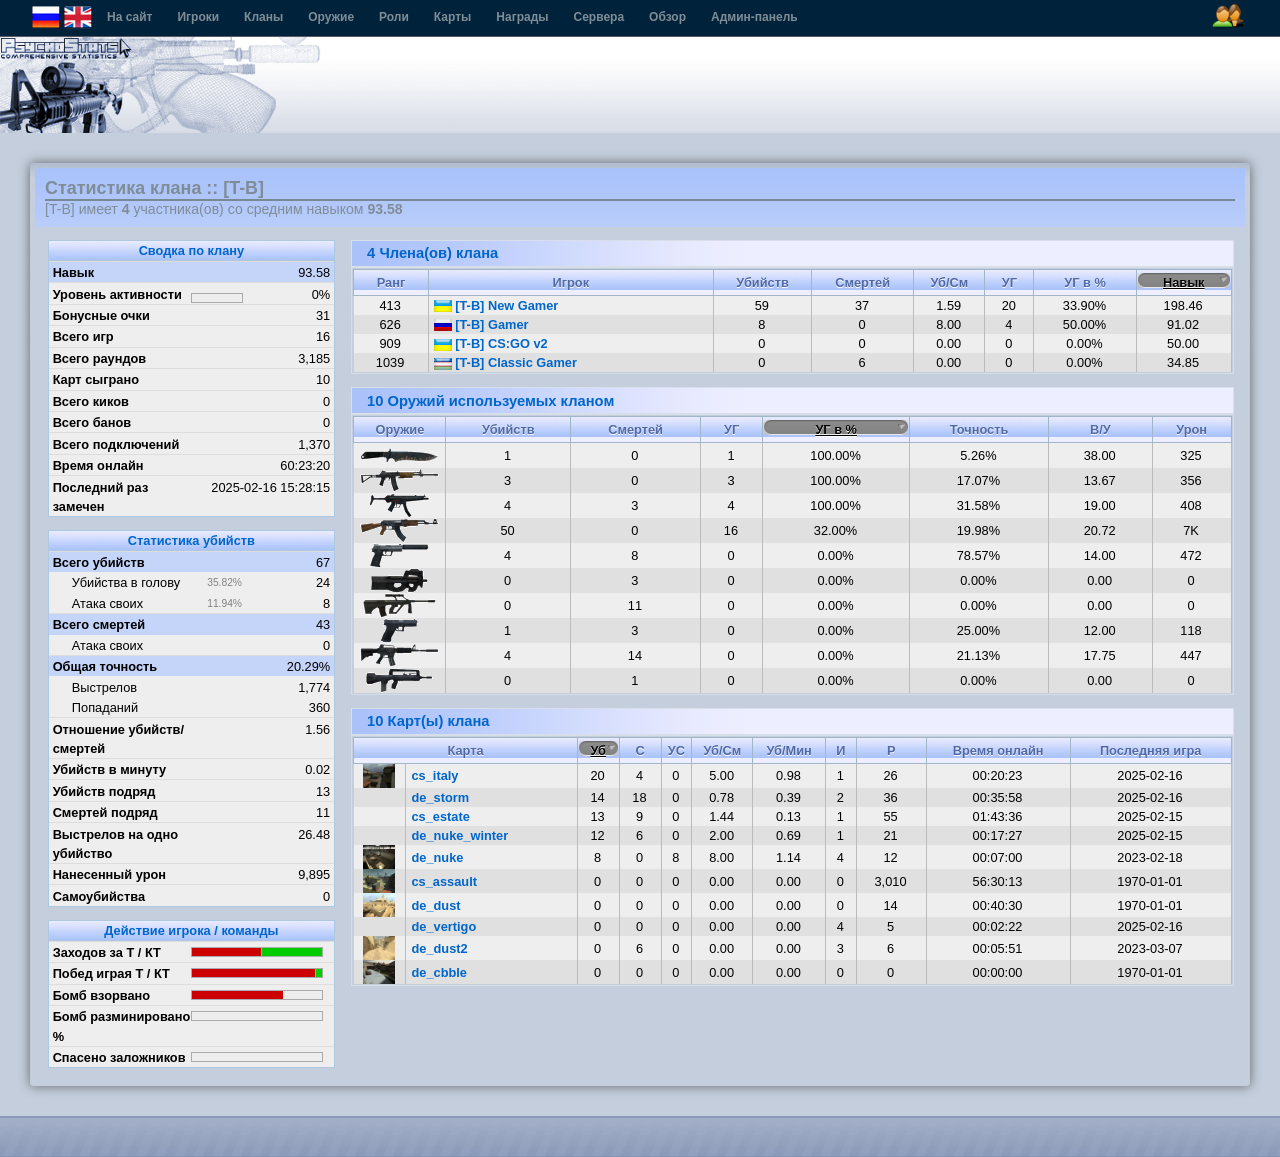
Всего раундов (100, 358)
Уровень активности (117, 294)
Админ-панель (754, 17)
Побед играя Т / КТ (111, 973)
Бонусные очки (101, 315)
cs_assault (444, 881)
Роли (394, 17)
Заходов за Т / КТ (107, 952)
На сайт (129, 17)
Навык (74, 272)
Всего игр (83, 336)
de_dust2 (440, 948)
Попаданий (105, 707)
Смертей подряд (105, 812)
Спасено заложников (119, 1057)
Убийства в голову (126, 582)
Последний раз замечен (101, 497)
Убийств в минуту (110, 769)
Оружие (331, 17)
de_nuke (438, 857)
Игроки (198, 17)
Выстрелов (104, 687)
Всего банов (92, 422)
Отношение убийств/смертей (118, 739)
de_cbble (439, 972)
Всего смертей (99, 624)
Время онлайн (98, 465)
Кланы (263, 17)
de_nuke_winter (460, 835)
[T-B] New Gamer (496, 305)
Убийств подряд (104, 791)
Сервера (599, 17)
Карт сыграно (96, 379)
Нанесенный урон (109, 874)
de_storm (441, 797)
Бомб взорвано (102, 995)
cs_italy (435, 775)
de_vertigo (444, 926)
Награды (522, 17)
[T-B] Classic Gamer (505, 362)
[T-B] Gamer (481, 324)
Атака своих (107, 603)
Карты (452, 17)
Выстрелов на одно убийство (115, 844)
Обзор (667, 17)
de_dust (436, 905)
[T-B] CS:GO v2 (491, 343)
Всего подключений (116, 444)
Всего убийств (99, 562)
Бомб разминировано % (122, 1026)
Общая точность (105, 666)
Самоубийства (99, 896)
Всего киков (91, 401)
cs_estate (441, 816)
